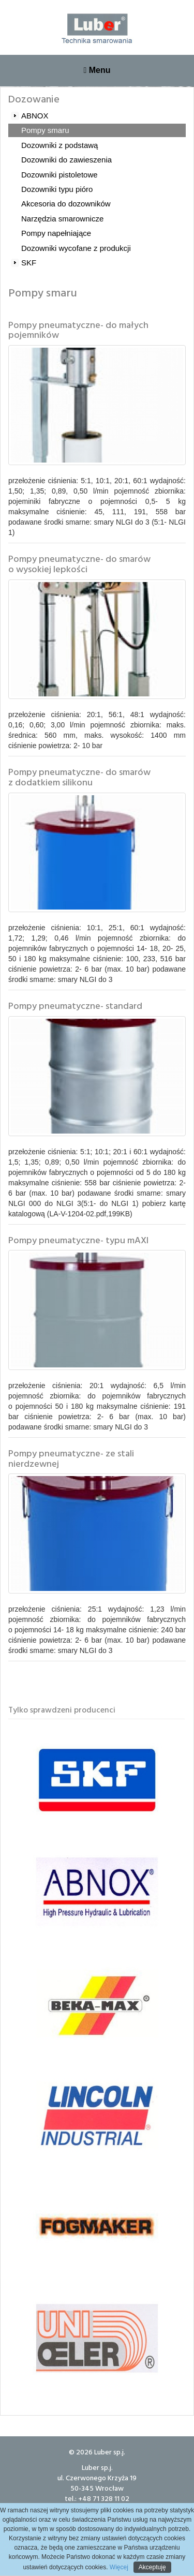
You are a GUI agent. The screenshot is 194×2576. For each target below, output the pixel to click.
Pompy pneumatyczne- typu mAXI (78, 1240)
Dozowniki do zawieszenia (66, 159)
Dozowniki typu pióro (57, 189)
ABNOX (35, 115)
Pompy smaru (45, 130)
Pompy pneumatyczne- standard (75, 1005)
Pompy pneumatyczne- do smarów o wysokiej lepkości (79, 564)
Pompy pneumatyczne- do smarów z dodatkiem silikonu (79, 777)
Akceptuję (152, 2567)
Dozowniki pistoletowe (59, 174)
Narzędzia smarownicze (62, 218)
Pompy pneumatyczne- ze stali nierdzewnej (71, 1458)
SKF (28, 262)
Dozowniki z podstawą (59, 145)
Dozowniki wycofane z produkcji (76, 248)
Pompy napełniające (56, 233)
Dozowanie (33, 98)
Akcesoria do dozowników (66, 203)
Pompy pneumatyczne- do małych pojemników (78, 330)
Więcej (118, 2567)
